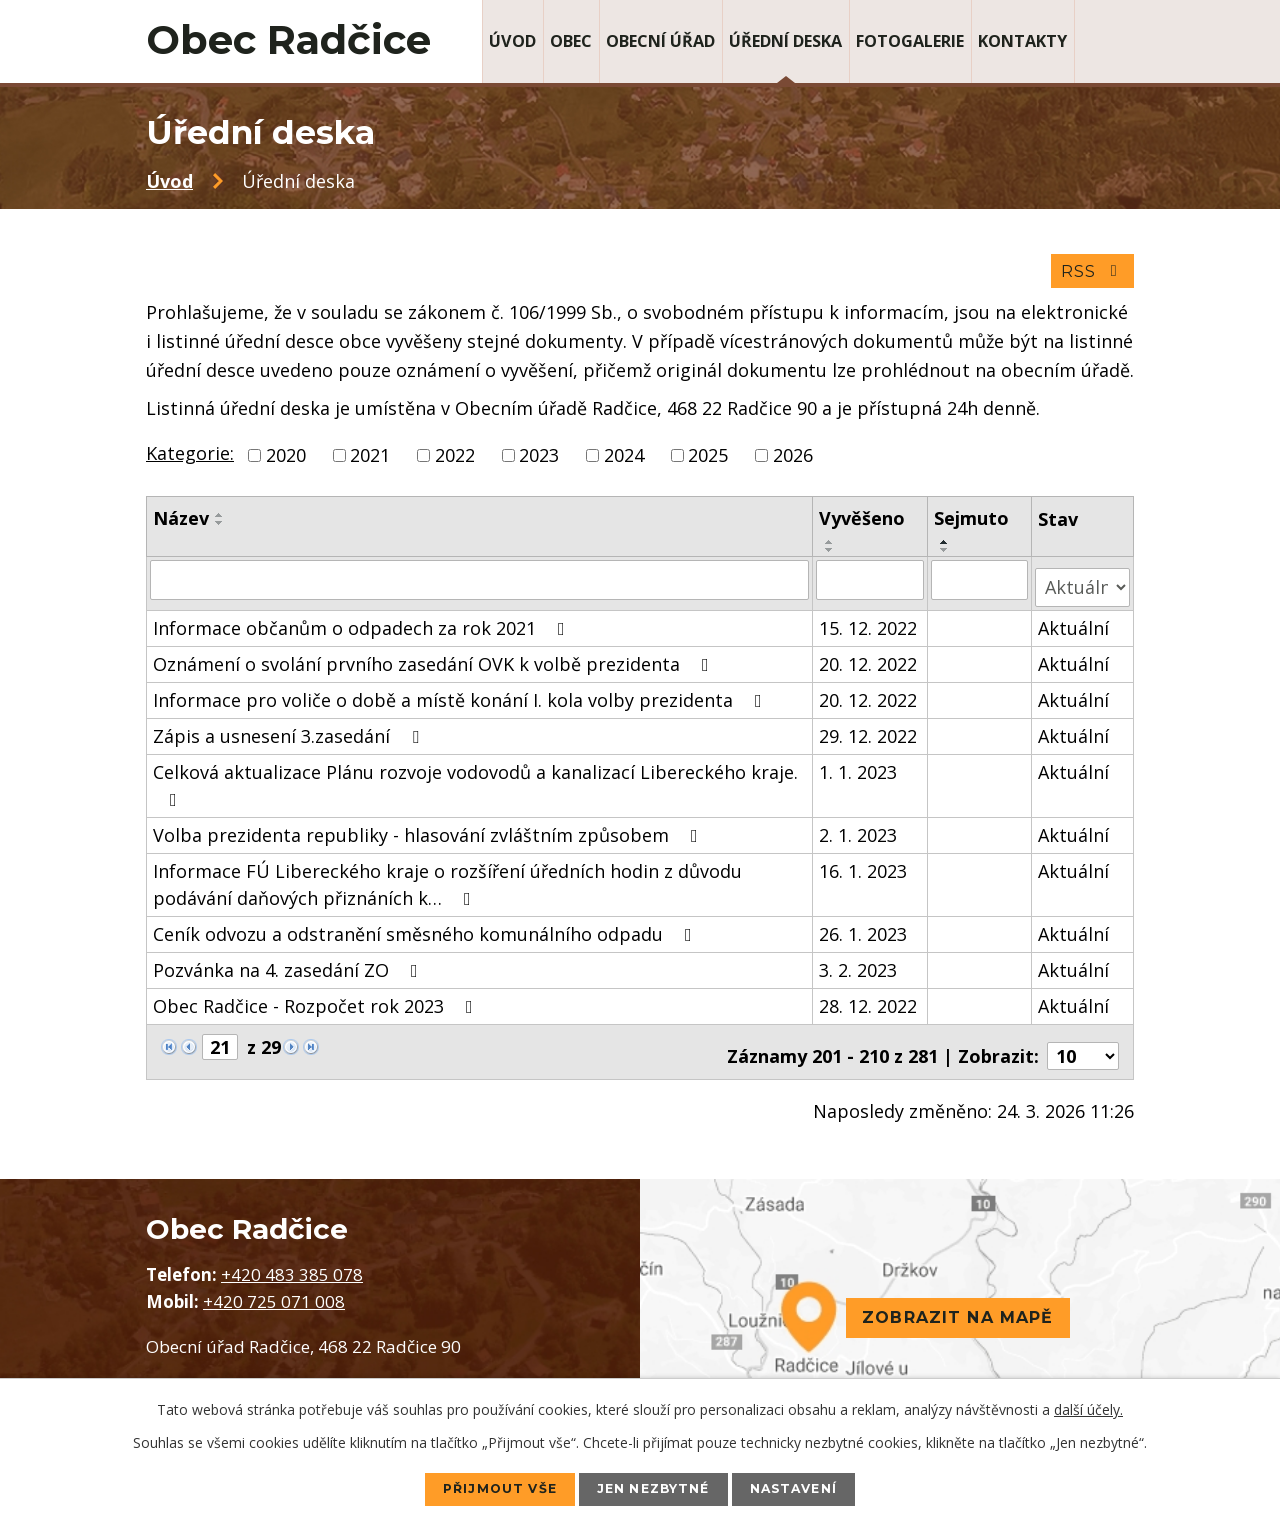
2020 (286, 462)
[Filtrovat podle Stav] (1083, 585)
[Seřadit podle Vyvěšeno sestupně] (831, 557)
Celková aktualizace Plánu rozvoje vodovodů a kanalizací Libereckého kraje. (475, 782)
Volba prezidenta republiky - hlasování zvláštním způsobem (429, 833)
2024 (624, 462)
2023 (539, 462)
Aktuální (1074, 626)
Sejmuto (972, 525)
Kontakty (1022, 41)
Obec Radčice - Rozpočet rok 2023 (317, 1004)
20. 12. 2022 (869, 662)
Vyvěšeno (863, 525)
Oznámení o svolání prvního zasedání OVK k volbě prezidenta (435, 662)
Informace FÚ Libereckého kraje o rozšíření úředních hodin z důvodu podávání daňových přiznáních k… (447, 882)
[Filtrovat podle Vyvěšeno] (871, 586)
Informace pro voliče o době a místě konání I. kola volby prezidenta (461, 698)
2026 (793, 462)
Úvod (512, 41)
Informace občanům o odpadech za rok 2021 (363, 626)
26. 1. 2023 (864, 932)
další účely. (1088, 1407)
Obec (571, 41)
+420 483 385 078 (292, 1264)
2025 (708, 462)
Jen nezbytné (655, 1488)
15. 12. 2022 (869, 626)
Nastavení (815, 1488)
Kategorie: (190, 460)
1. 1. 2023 (859, 770)
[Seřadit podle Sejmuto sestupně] (946, 557)
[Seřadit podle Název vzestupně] (220, 522)
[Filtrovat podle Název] (480, 586)
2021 (370, 462)
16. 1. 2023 (864, 869)
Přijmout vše (479, 1488)
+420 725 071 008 (274, 1291)
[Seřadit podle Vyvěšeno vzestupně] (831, 549)
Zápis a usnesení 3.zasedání (290, 734)
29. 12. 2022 (869, 734)
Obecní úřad (660, 41)
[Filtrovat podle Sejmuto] (980, 586)
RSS (1090, 277)
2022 (455, 462)
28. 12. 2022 (869, 1004)
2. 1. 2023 (859, 833)
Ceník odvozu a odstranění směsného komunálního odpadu (426, 932)
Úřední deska (785, 41)
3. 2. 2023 (859, 968)
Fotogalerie (910, 41)
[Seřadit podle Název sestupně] (220, 530)
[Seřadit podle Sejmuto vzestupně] (946, 549)
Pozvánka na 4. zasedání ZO (289, 968)
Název (181, 525)
